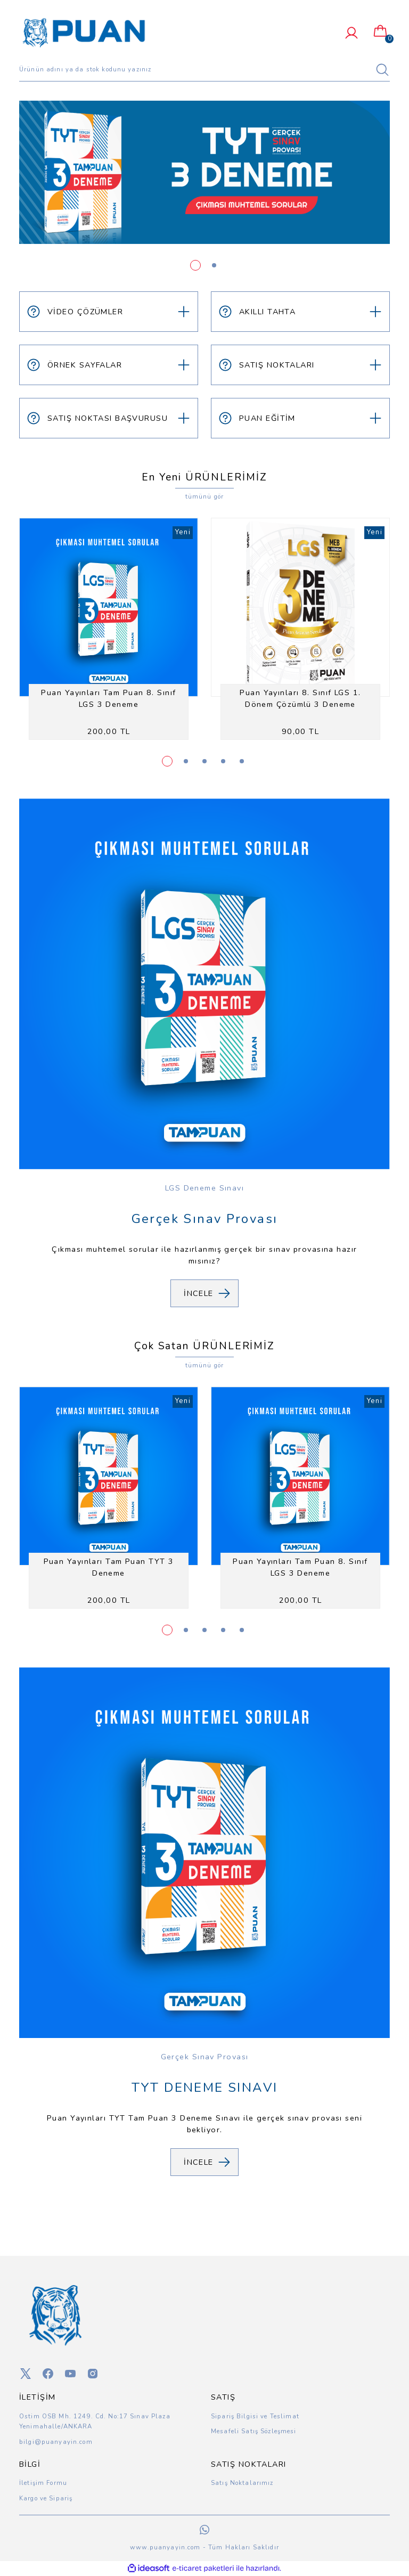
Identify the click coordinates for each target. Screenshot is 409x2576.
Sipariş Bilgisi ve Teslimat (255, 2416)
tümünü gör (204, 496)
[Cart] (380, 31)
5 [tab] (241, 761)
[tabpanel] (204, 172)
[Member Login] (351, 33)
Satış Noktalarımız (242, 2483)
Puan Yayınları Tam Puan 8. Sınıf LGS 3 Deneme (108, 698)
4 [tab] (223, 761)
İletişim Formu (43, 2483)
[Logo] (84, 32)
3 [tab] (204, 761)
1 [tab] (195, 265)
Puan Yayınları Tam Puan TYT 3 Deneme (109, 1567)
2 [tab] (214, 265)
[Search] (204, 69)
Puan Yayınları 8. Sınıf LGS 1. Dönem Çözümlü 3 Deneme (300, 698)
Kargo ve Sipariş (45, 2498)
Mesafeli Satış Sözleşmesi (254, 2431)
